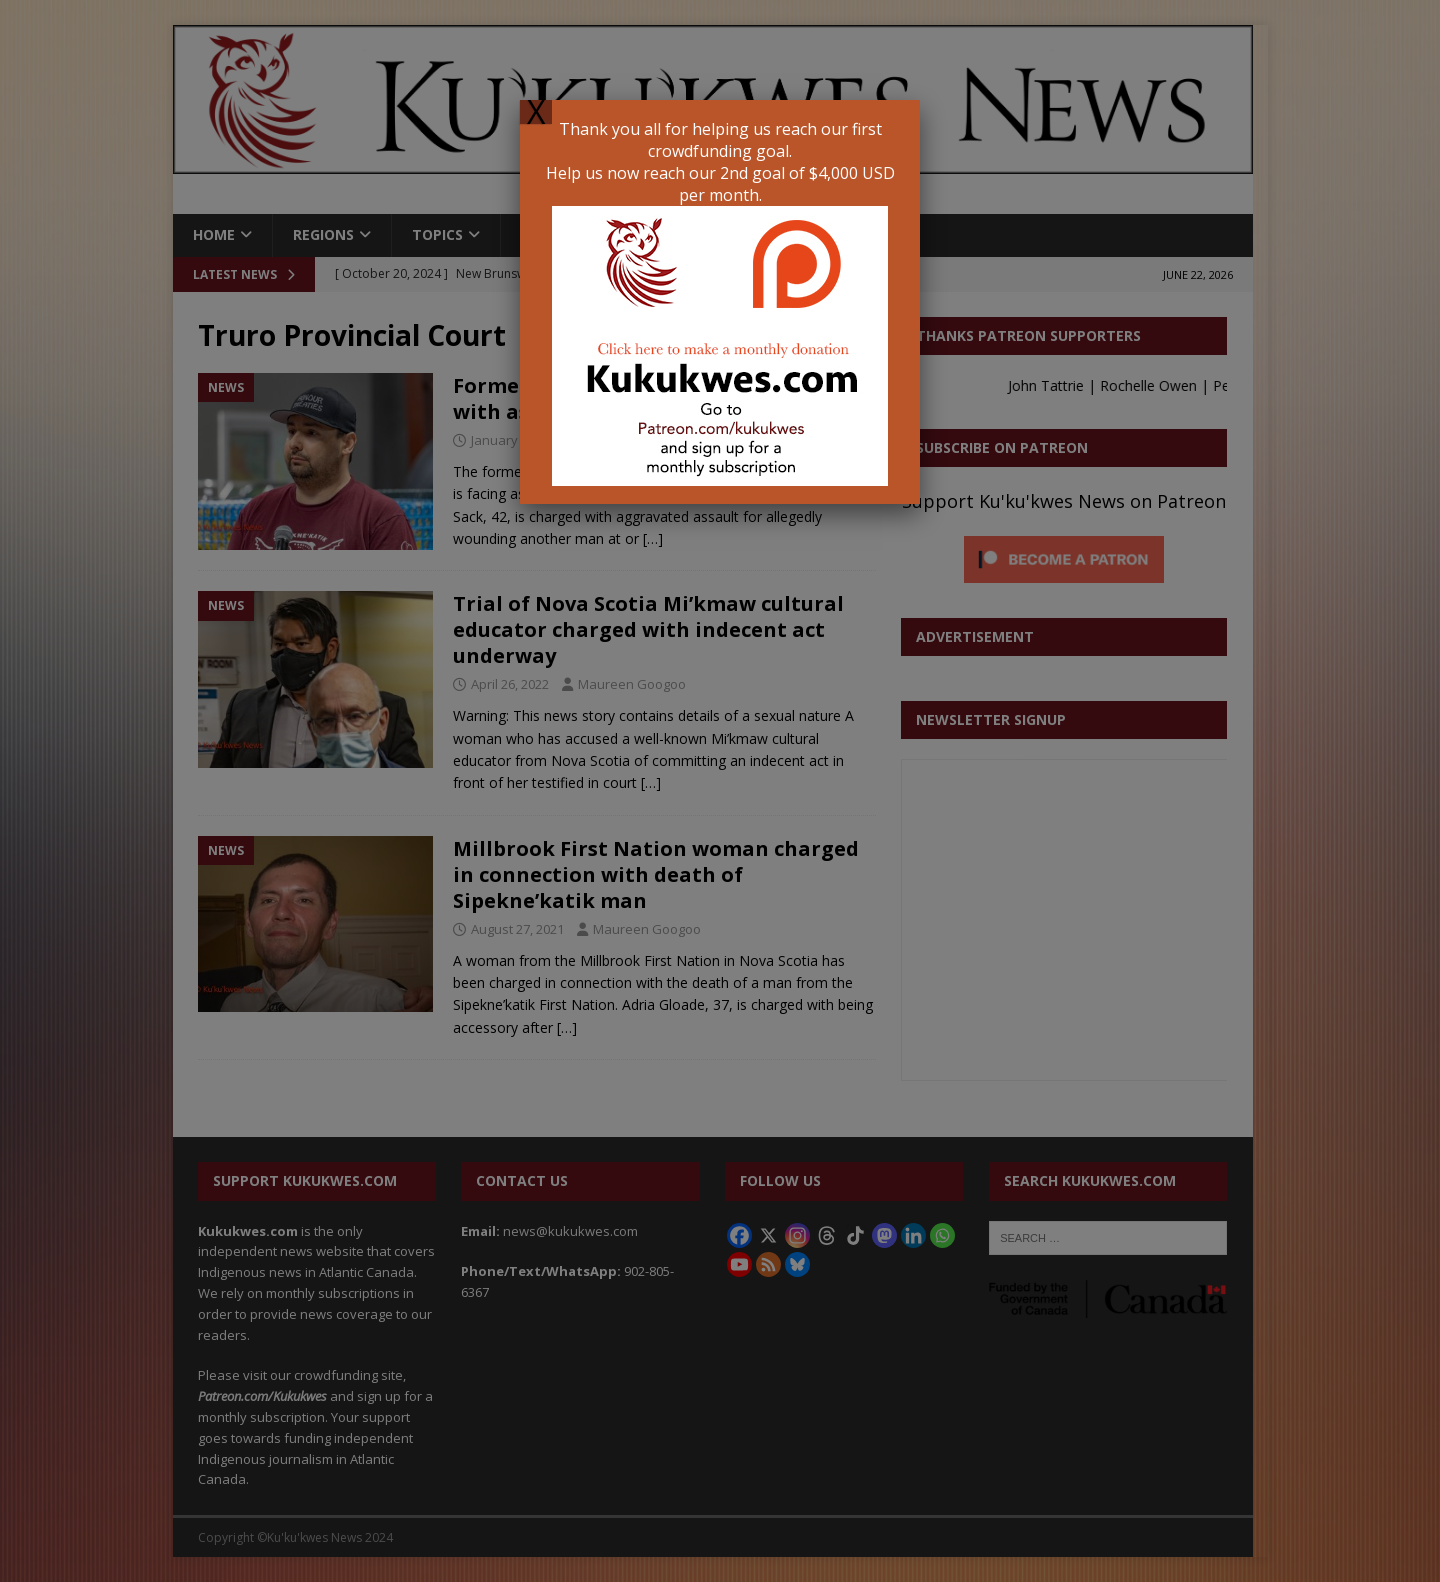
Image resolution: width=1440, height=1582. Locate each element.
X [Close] (536, 112)
